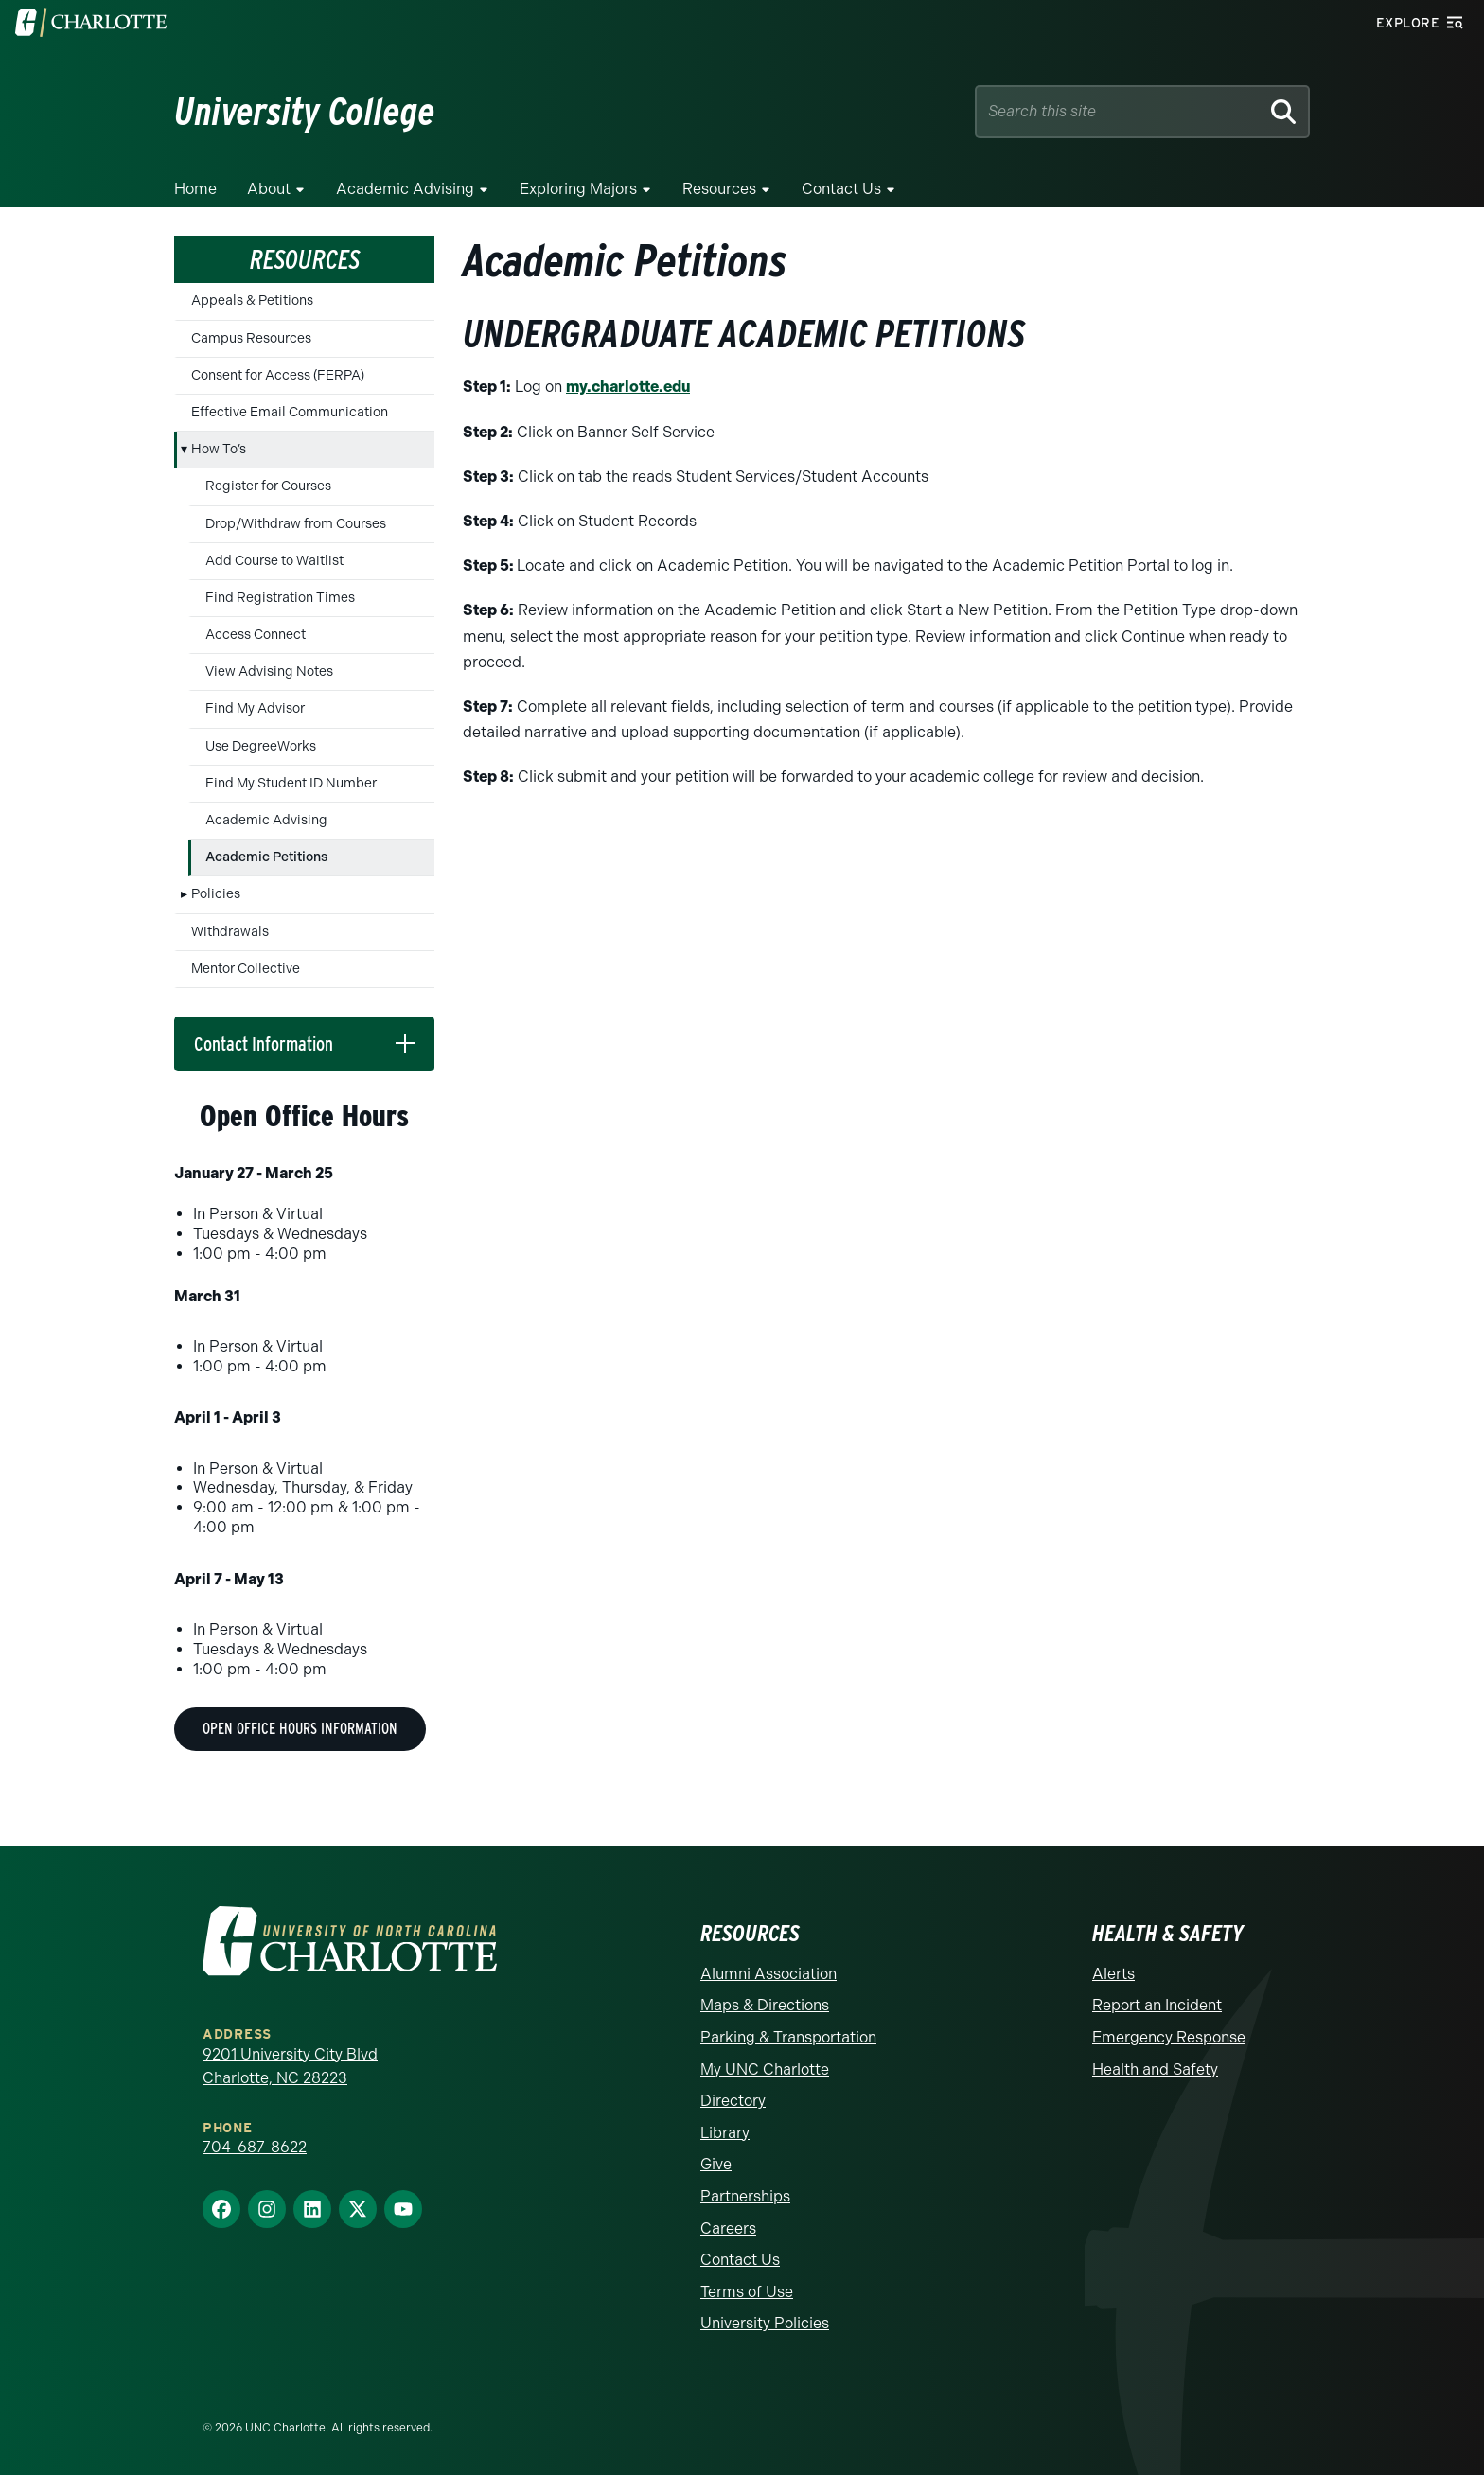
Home (195, 189)
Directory (733, 2101)
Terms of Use (746, 2292)
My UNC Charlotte (764, 2069)
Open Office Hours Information (300, 1729)
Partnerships (745, 2196)
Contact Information (263, 1044)
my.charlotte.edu (628, 387)
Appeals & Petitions (252, 300)
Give (716, 2164)
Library (725, 2133)
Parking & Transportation (788, 2037)
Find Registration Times (280, 598)
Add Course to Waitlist (274, 561)
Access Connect (255, 635)
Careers (728, 2228)
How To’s (218, 449)
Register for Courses (268, 486)
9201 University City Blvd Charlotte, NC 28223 (290, 2066)
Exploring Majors (578, 189)
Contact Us (841, 189)
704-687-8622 (255, 2147)
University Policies (764, 2323)
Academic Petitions (266, 857)
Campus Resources (251, 338)
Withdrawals (230, 932)
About (269, 189)
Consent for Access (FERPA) (277, 375)
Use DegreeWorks (260, 746)
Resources (719, 189)
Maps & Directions (764, 2005)
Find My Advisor (255, 708)
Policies (215, 894)
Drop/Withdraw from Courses (295, 524)
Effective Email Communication (289, 412)
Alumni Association (768, 1974)
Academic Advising (405, 189)
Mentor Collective (245, 969)
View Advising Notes (269, 671)
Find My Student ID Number (291, 783)
